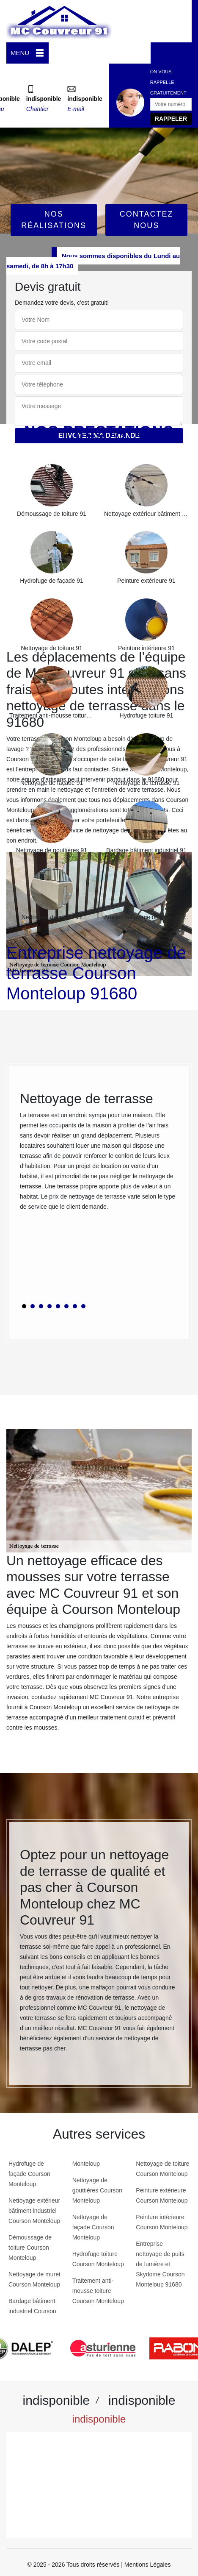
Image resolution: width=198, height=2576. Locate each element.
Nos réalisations (53, 220)
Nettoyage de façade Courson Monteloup (93, 2227)
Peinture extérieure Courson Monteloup (161, 2195)
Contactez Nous (146, 220)
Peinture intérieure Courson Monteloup (161, 2222)
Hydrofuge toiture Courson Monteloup (98, 2259)
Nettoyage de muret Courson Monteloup (34, 2279)
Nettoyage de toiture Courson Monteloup (162, 2168)
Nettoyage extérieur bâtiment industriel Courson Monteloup (34, 2210)
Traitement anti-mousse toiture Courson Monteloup (98, 2290)
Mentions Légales (147, 2564)
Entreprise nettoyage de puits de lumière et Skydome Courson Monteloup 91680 (160, 2264)
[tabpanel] (99, 1154)
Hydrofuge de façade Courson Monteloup (29, 2173)
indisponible (43, 98)
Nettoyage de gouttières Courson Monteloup (97, 2190)
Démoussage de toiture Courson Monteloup (30, 2247)
